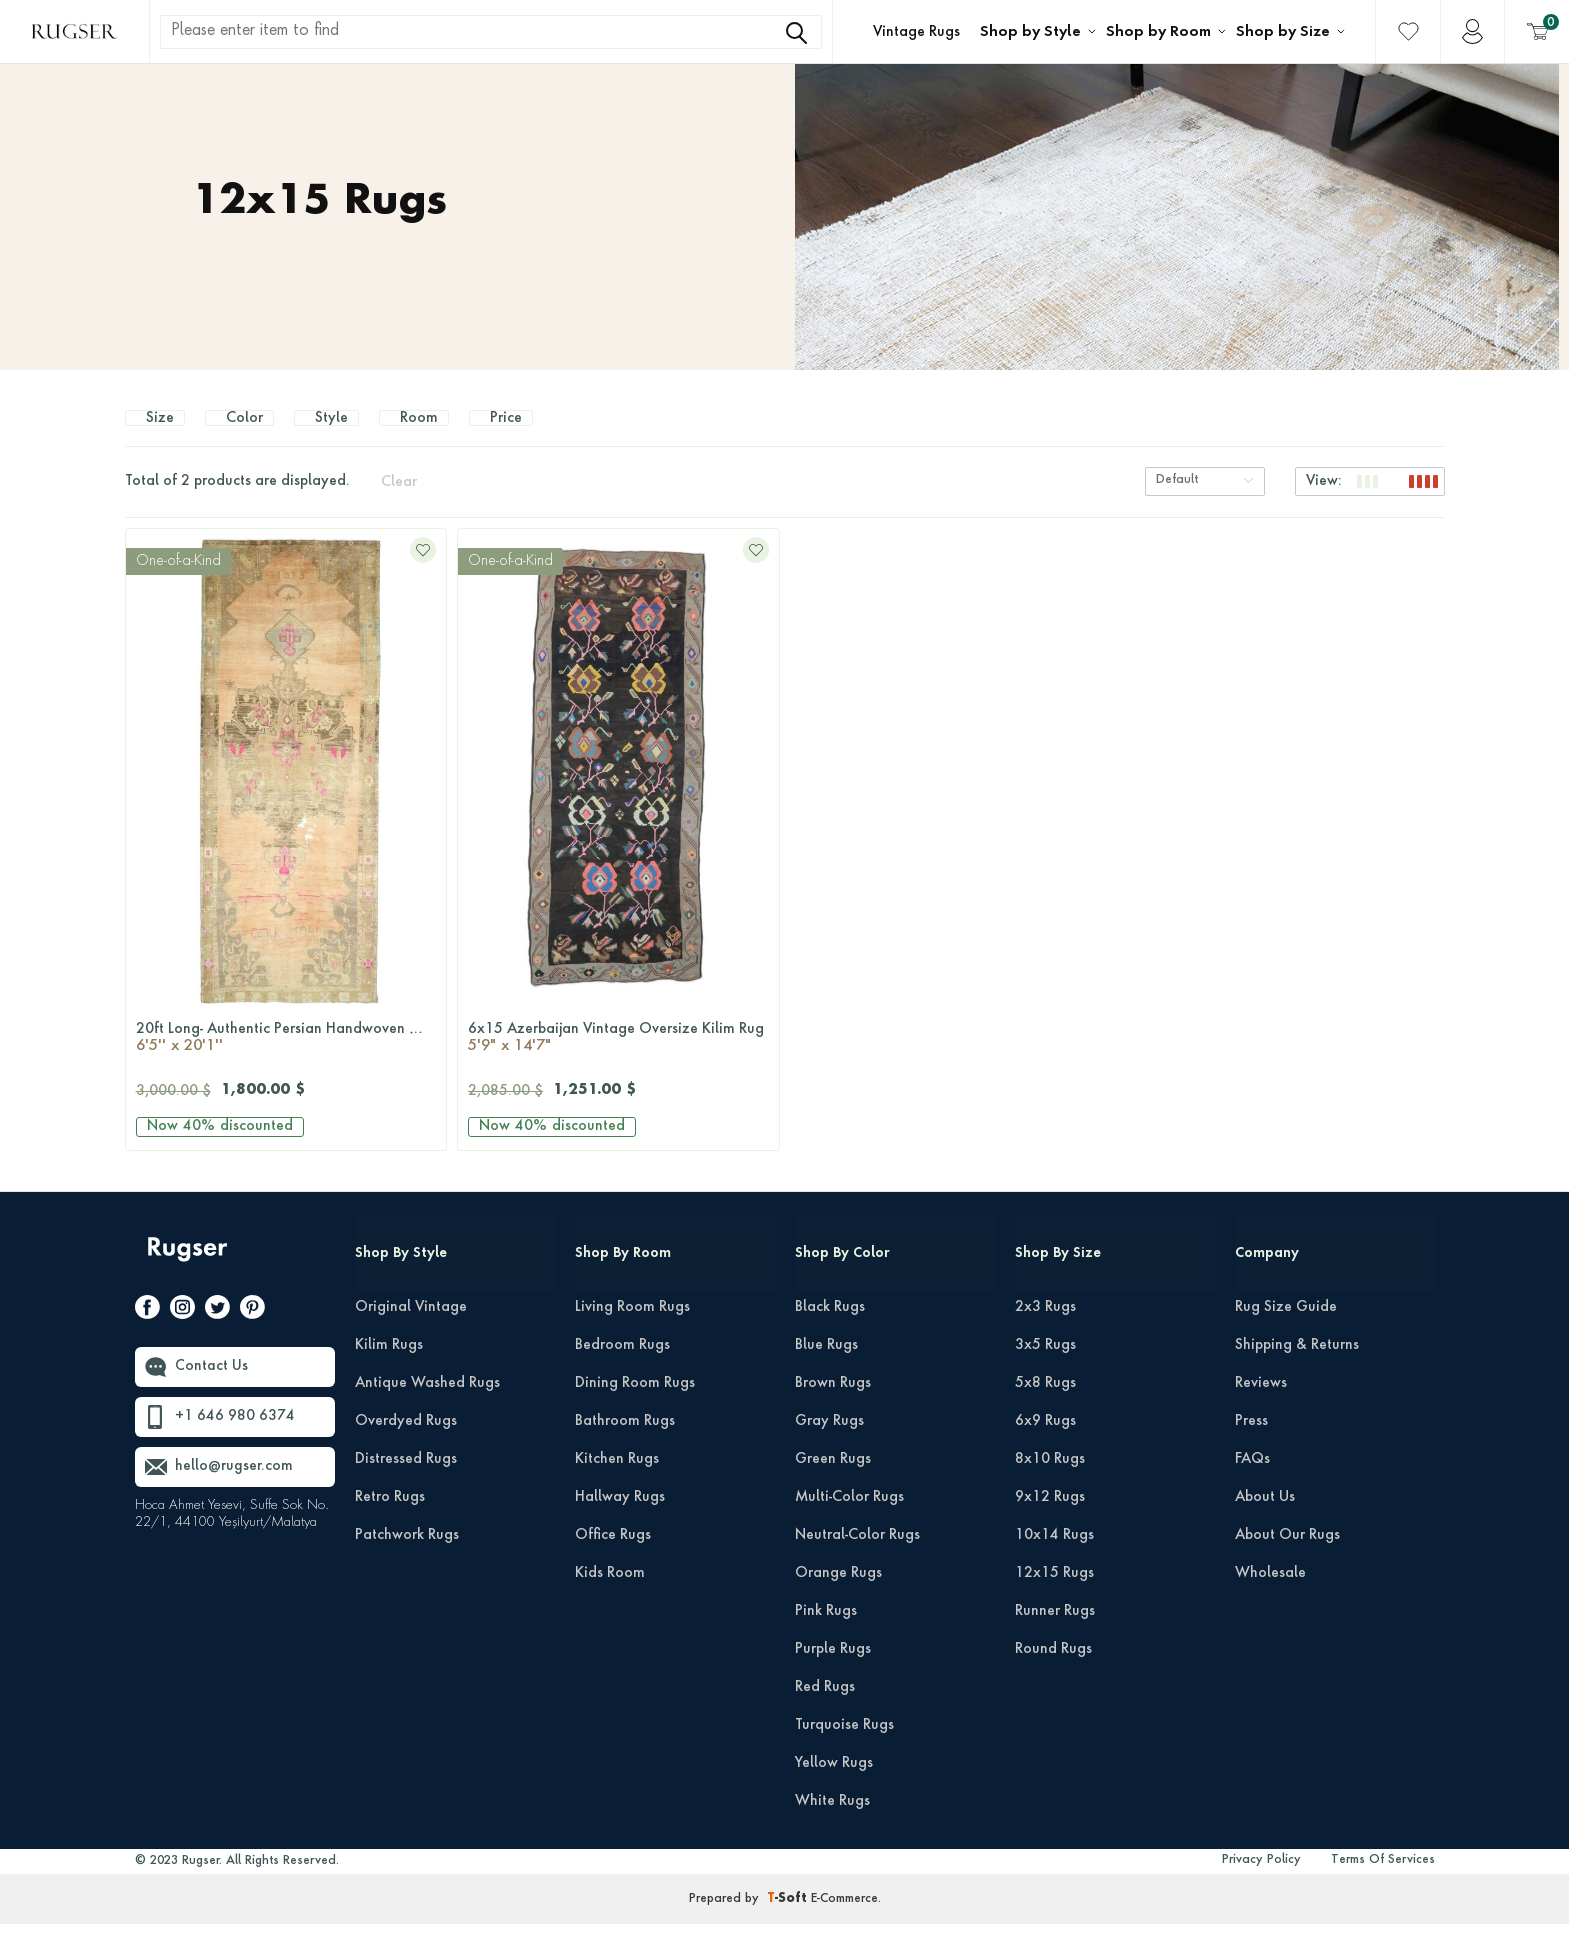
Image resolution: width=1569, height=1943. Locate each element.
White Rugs (832, 1821)
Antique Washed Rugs (427, 1403)
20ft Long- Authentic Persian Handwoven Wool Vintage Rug (291, 1059)
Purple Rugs (833, 1669)
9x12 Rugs (1050, 1517)
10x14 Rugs (1054, 1555)
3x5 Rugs (1045, 1365)
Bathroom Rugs (625, 1441)
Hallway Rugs (620, 1517)
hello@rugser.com (234, 1487)
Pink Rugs (826, 1631)
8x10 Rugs (1050, 1479)
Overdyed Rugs (406, 1441)
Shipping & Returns (1297, 1365)
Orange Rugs (838, 1593)
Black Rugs (830, 1327)
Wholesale (1270, 1593)
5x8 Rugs (1045, 1403)
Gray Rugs (829, 1441)
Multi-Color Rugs (849, 1517)
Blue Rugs (826, 1365)
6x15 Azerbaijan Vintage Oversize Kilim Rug (618, 1059)
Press (1251, 1441)
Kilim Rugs (389, 1365)
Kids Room (610, 1593)
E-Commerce (844, 1919)
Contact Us (211, 1387)
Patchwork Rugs (407, 1555)
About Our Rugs (1287, 1555)
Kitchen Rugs (617, 1479)
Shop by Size (1283, 32)
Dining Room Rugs (635, 1403)
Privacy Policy (1261, 1880)
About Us (1265, 1517)
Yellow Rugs (834, 1783)
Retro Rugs (390, 1517)
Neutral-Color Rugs (857, 1555)
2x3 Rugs (1045, 1327)
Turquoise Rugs (844, 1745)
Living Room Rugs (632, 1327)
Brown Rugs (833, 1403)
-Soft (789, 1919)
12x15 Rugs (1054, 1593)
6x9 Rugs (1045, 1441)
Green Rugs (833, 1479)
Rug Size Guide (1286, 1327)
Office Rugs (613, 1555)
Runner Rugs (1055, 1631)
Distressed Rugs (406, 1479)
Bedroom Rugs (622, 1365)
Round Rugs (1053, 1669)
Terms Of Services (1383, 1880)
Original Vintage (411, 1327)
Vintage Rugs (916, 32)
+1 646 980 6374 (235, 1437)
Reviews (1261, 1403)
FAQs (1252, 1479)
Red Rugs (825, 1707)
